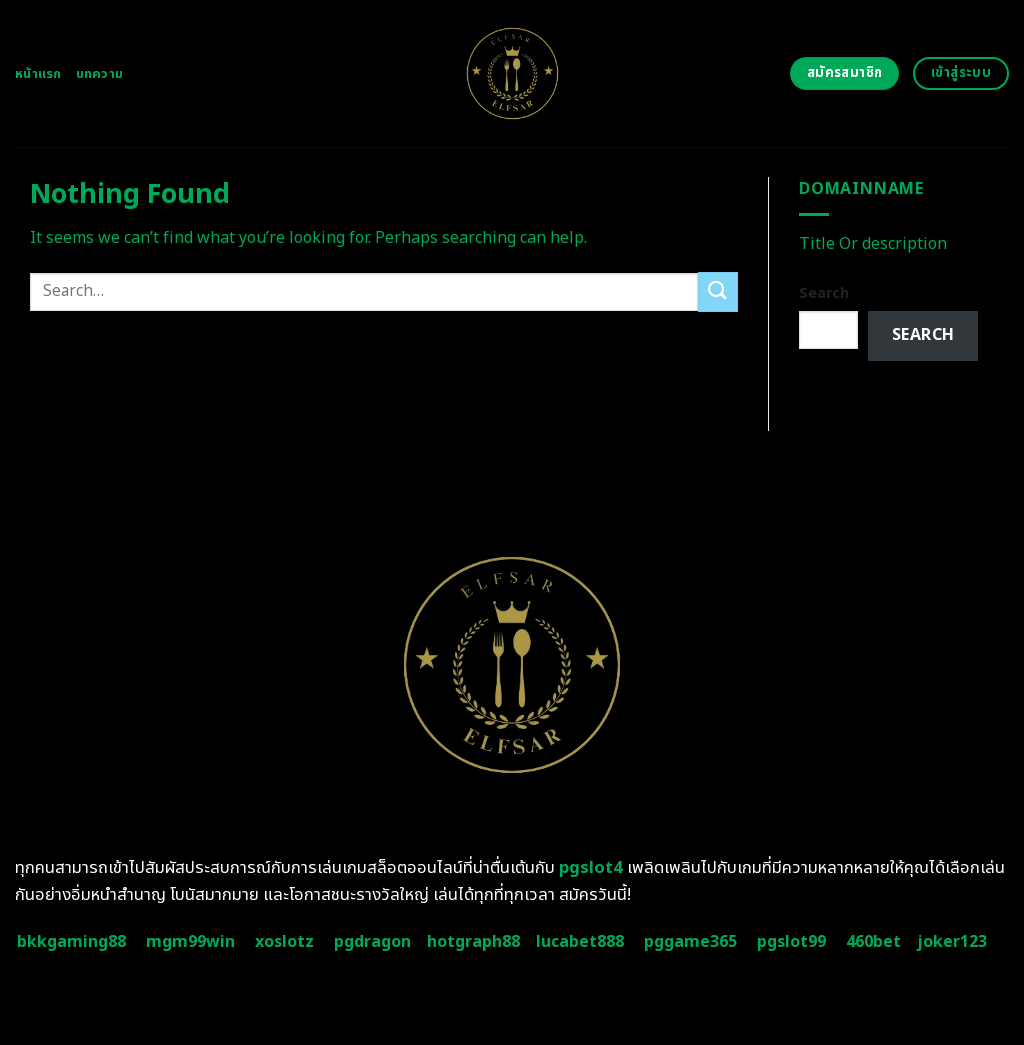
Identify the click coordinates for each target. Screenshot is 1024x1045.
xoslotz (284, 942)
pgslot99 (791, 942)
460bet (873, 942)
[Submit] (718, 291)
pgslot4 (591, 868)
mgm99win (190, 942)
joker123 (952, 942)
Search (824, 293)
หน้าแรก (38, 74)
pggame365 (690, 942)
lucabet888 (580, 942)
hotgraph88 (473, 942)
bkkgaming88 (71, 942)
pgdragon (372, 942)
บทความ (100, 74)
